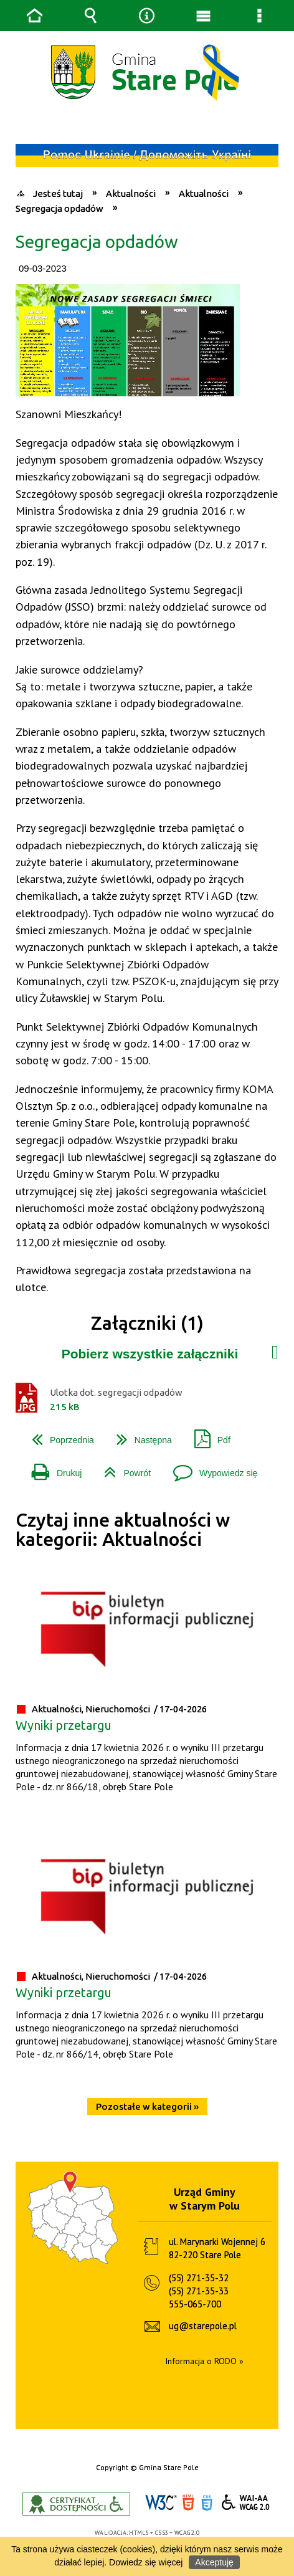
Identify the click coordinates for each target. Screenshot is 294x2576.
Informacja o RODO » (204, 2361)
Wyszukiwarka (91, 15)
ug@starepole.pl (203, 2326)
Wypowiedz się (210, 1468)
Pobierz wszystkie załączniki (150, 1353)
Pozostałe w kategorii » (147, 2106)
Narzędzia (147, 15)
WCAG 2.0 (246, 2502)
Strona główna (34, 15)
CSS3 (207, 2503)
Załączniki (275, 1348)
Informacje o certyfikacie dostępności (76, 2504)
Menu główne (203, 15)
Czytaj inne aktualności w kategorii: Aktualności (123, 1529)
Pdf (207, 1435)
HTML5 (188, 2503)
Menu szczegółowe (259, 15)
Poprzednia (58, 1435)
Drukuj (52, 1468)
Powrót (122, 1468)
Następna (139, 1435)
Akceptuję (214, 2562)
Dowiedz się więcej (146, 2562)
